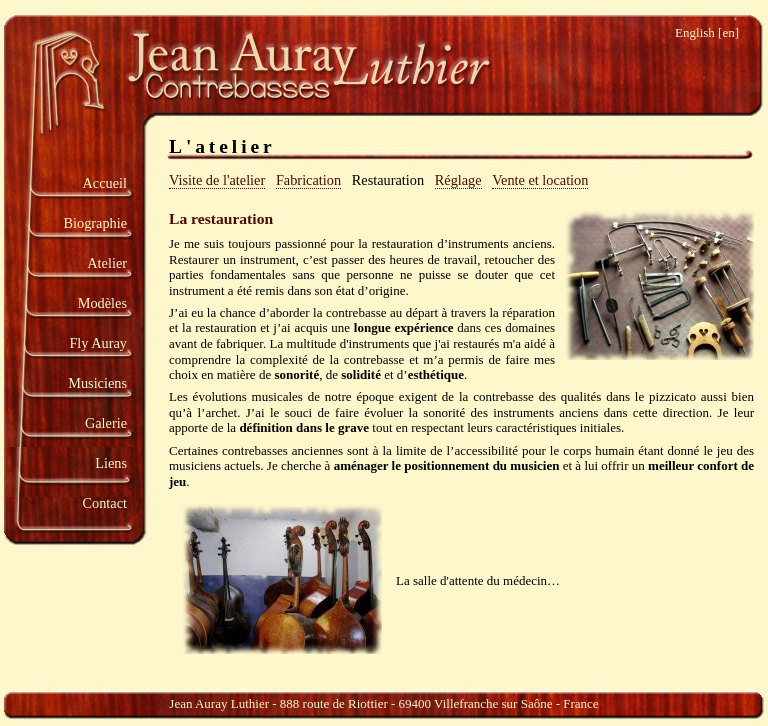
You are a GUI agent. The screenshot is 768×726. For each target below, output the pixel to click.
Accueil (105, 183)
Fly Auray (98, 343)
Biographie (95, 223)
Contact (105, 503)
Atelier (107, 263)
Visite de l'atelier (217, 180)
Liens (111, 463)
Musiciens (97, 383)
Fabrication (308, 180)
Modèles (102, 303)
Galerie (106, 423)
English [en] (707, 32)
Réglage (458, 180)
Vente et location (540, 180)
